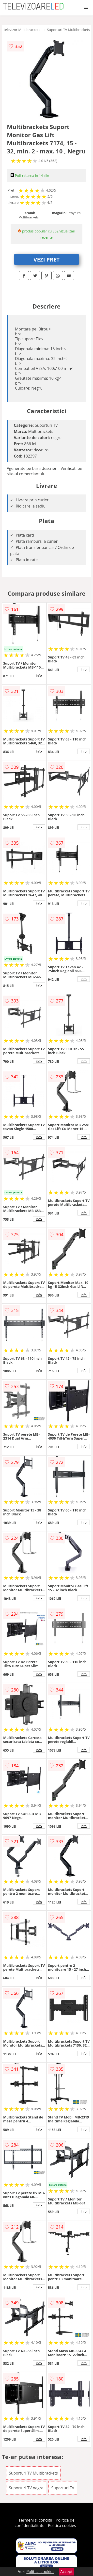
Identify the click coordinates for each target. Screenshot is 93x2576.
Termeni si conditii (35, 2520)
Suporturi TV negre (26, 2488)
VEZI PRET (46, 259)
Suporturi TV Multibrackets (68, 29)
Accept (66, 2571)
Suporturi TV (62, 2488)
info (39, 675)
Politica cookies (62, 2525)
